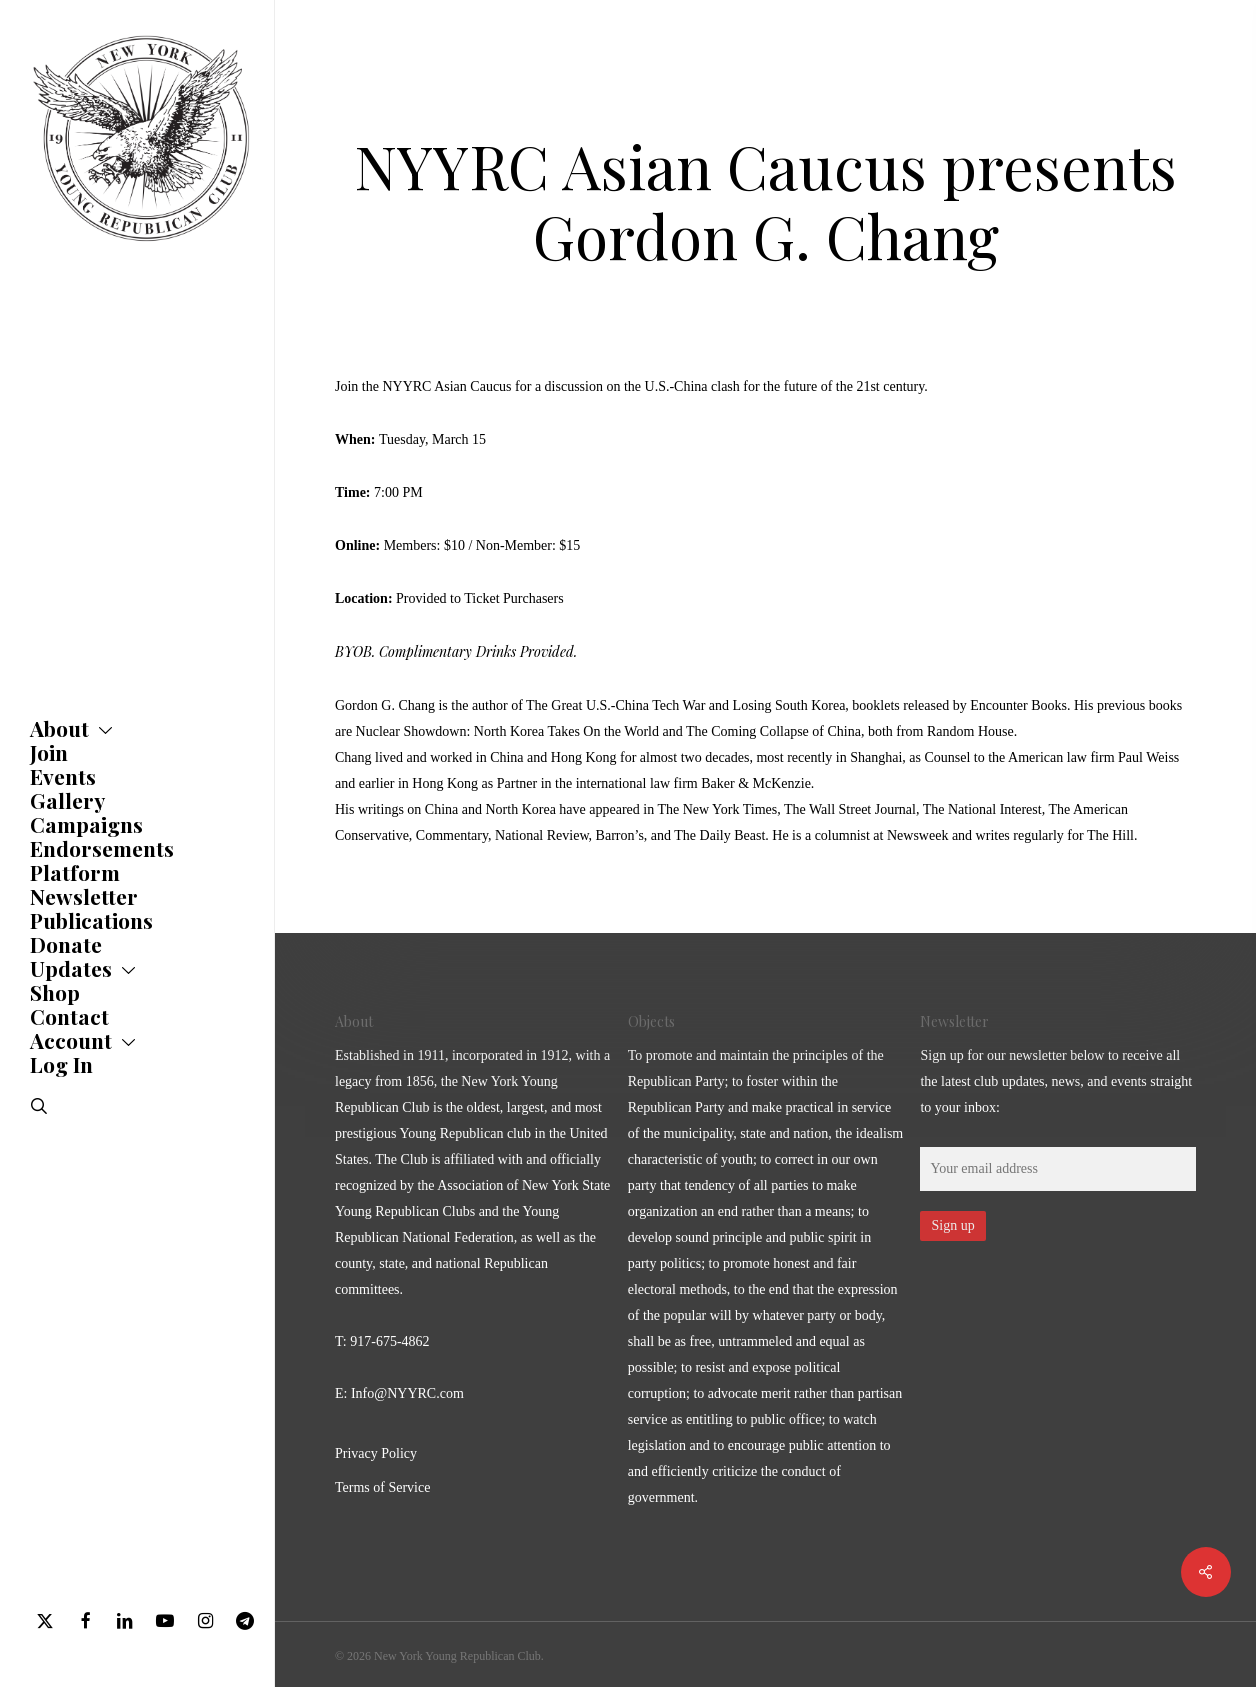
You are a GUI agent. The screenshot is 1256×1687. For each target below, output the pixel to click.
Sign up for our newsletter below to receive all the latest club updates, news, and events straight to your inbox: (1056, 1081)
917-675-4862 (389, 1341)
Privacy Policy (376, 1453)
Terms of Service (382, 1487)
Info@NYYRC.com (407, 1393)
